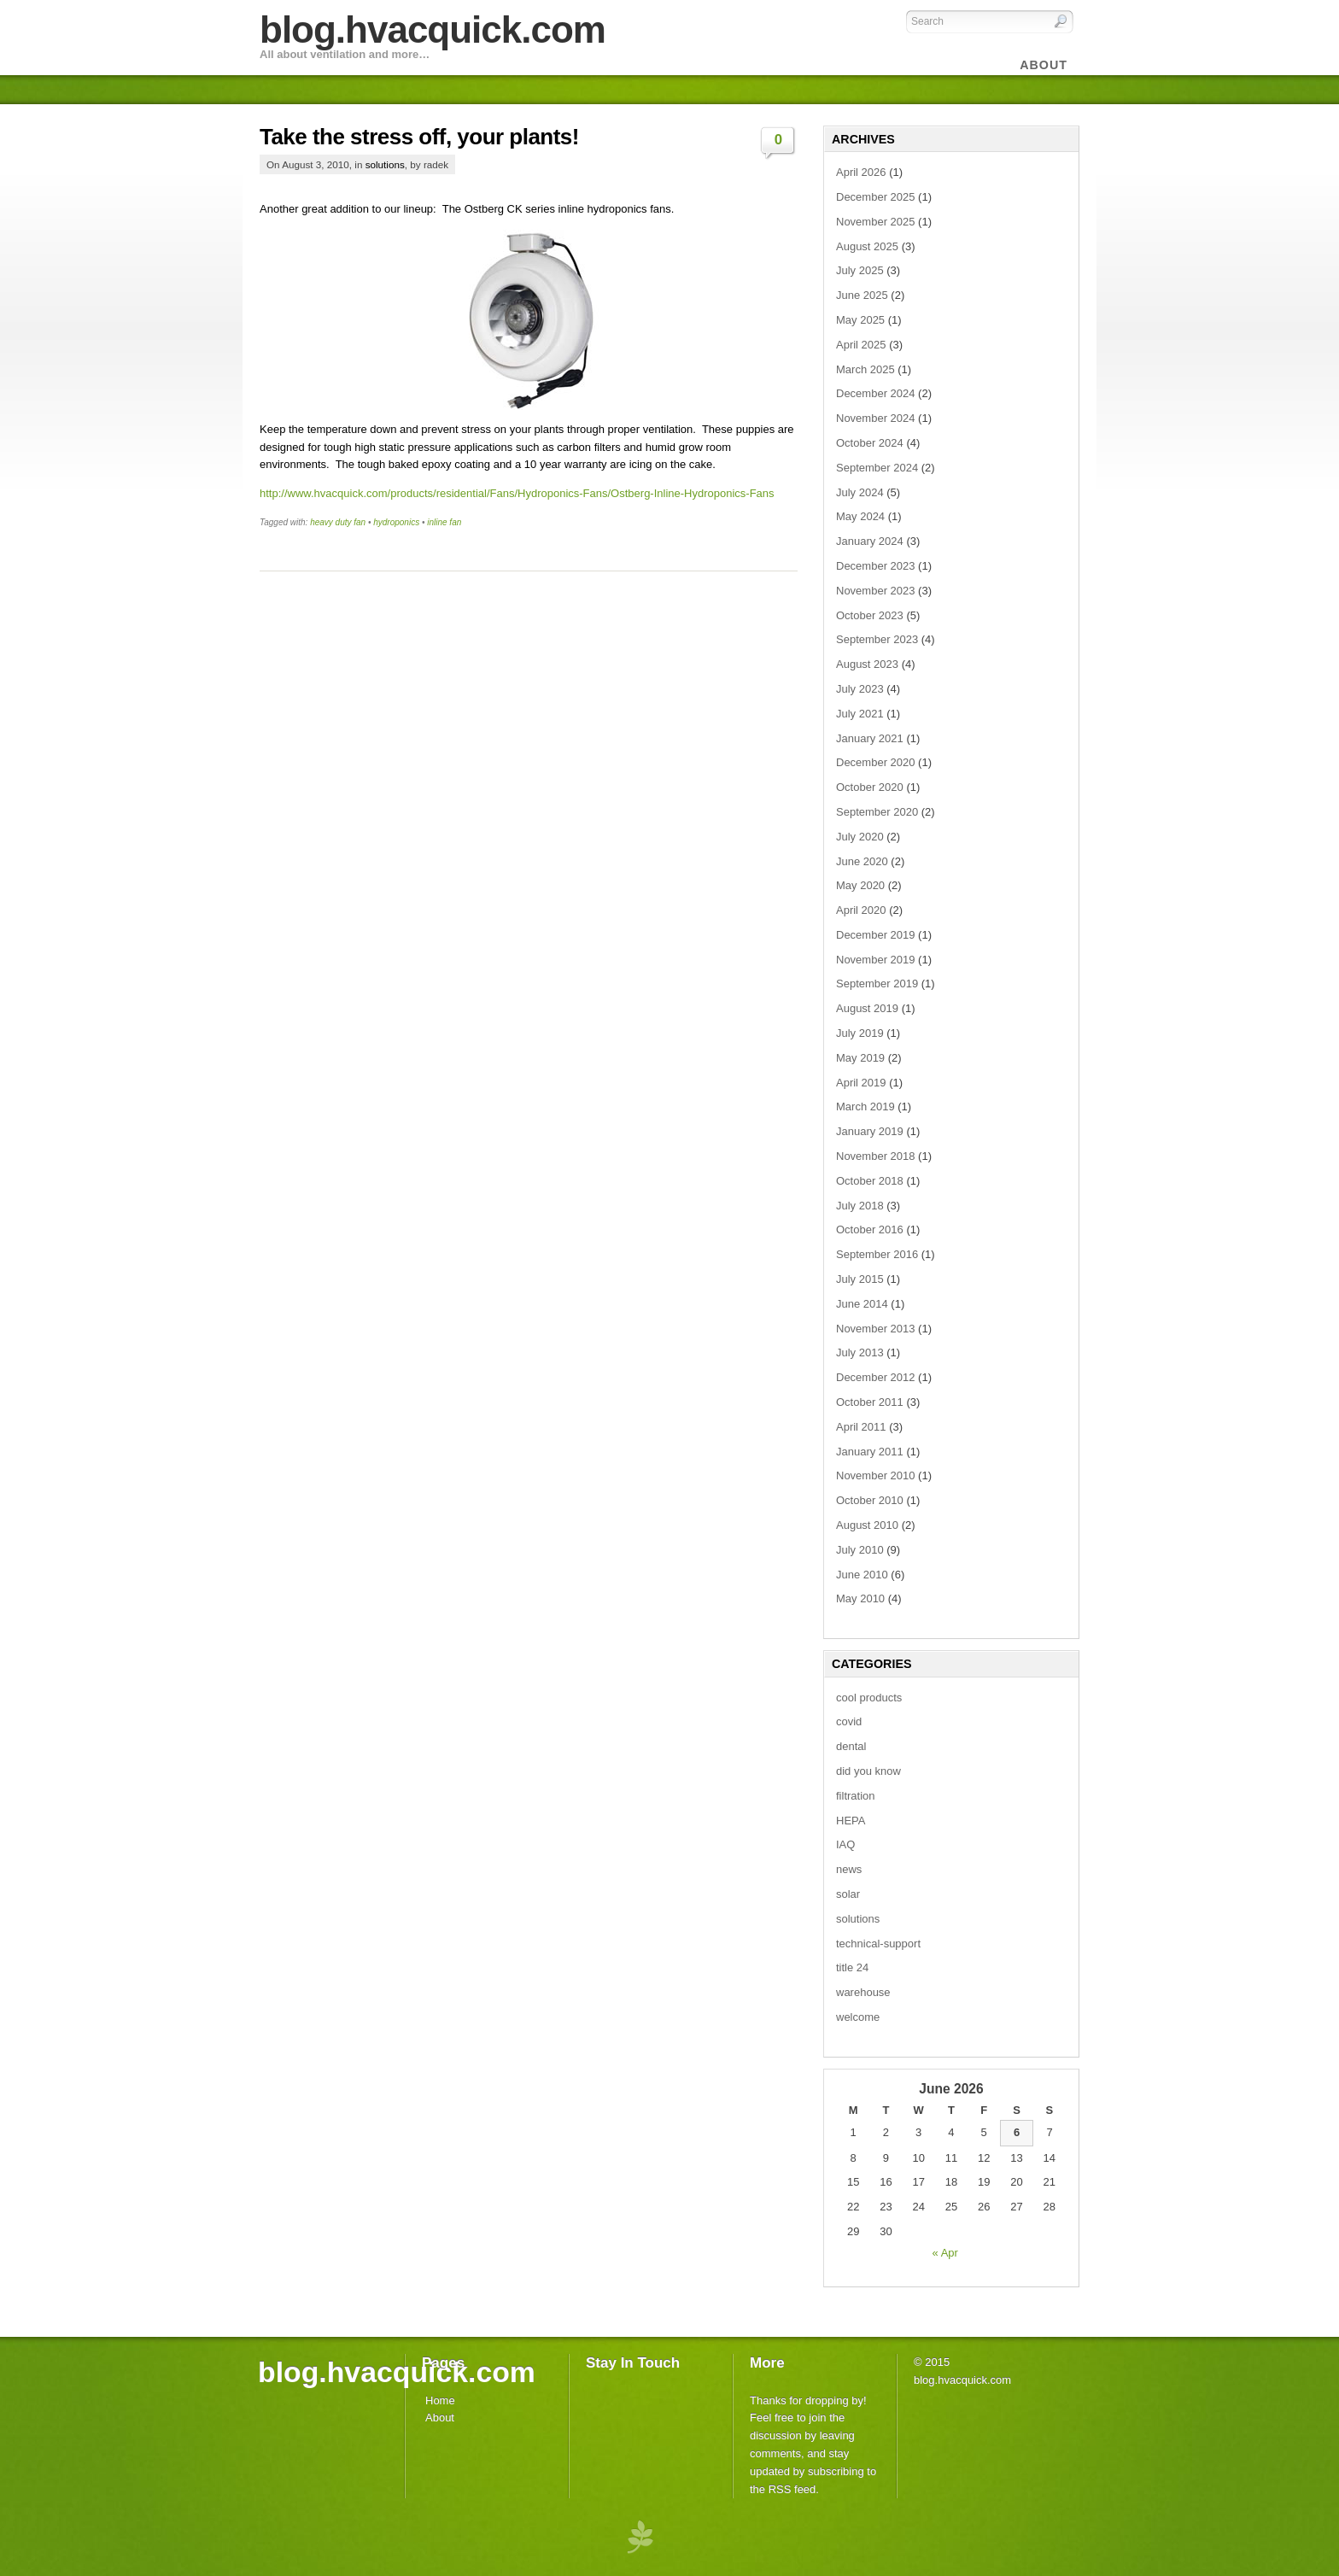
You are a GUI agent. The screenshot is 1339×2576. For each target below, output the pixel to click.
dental (851, 1746)
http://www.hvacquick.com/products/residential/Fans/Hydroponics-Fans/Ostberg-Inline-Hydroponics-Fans (517, 493)
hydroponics (396, 522)
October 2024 (869, 442)
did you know (868, 1771)
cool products (869, 1697)
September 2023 (877, 639)
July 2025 (860, 270)
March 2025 (865, 369)
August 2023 (867, 664)
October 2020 (869, 787)
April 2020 (861, 910)
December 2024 (875, 393)
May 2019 (860, 1057)
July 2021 (860, 713)
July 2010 (860, 1549)
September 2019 (877, 983)
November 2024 (875, 418)
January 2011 (869, 1451)
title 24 (852, 1967)
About (439, 2417)
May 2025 (860, 319)
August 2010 (867, 1525)
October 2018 (869, 1180)
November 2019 (875, 959)
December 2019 (875, 934)
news (849, 1869)
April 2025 (861, 344)
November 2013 (875, 1328)
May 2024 (860, 516)
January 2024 (869, 541)
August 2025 (867, 246)
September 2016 (877, 1254)
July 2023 (860, 688)
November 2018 (875, 1156)
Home (440, 2400)
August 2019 (867, 1008)
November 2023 (875, 590)
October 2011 (869, 1402)
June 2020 (862, 861)
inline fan (444, 522)
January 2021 (869, 738)
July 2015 (860, 1279)
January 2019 (869, 1131)
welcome (858, 2017)
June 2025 (862, 295)
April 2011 (861, 1426)
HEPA (850, 1820)
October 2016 (869, 1229)
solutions (385, 164)
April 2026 (861, 172)
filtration (855, 1795)
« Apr (945, 2252)
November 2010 (875, 1475)
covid (849, 1721)
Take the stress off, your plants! (419, 136)
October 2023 (869, 615)
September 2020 (877, 811)
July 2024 (860, 492)
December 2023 (875, 565)
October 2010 (869, 1500)
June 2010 (862, 1574)
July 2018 (860, 1205)
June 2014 (862, 1303)
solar (848, 1894)
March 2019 (865, 1106)
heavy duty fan (337, 522)
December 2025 (875, 196)
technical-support (878, 1943)
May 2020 (860, 885)
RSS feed (792, 2489)
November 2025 (875, 221)
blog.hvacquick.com (432, 29)
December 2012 (875, 1377)
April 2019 (861, 1082)
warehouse (863, 1992)
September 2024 (877, 467)
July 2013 (860, 1352)
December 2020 (875, 762)
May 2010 (860, 1598)
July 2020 (860, 836)
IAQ (845, 1844)
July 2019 (860, 1033)
